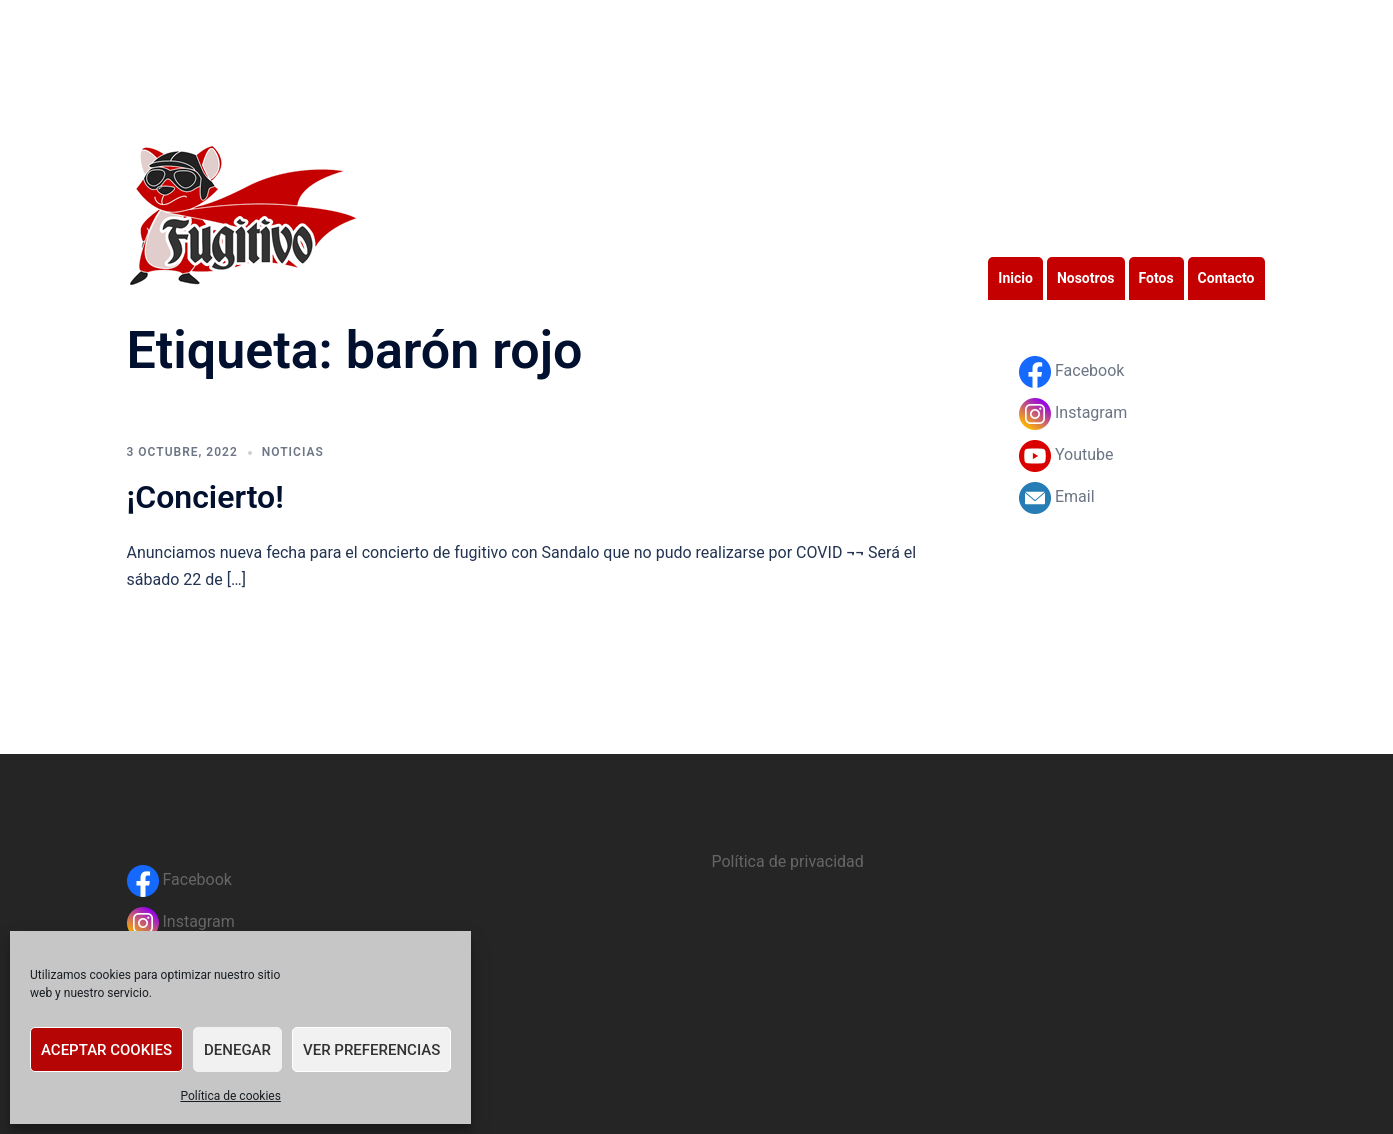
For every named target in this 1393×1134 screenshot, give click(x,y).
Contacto (1226, 278)
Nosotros (1086, 278)
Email (1057, 496)
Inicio (1015, 278)
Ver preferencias (371, 1050)
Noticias (293, 452)
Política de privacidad (788, 861)
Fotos (1156, 278)
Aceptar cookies (106, 1050)
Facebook (1071, 370)
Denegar (237, 1050)
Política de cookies (230, 1096)
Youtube (1066, 454)
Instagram (1073, 412)
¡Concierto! (205, 497)
